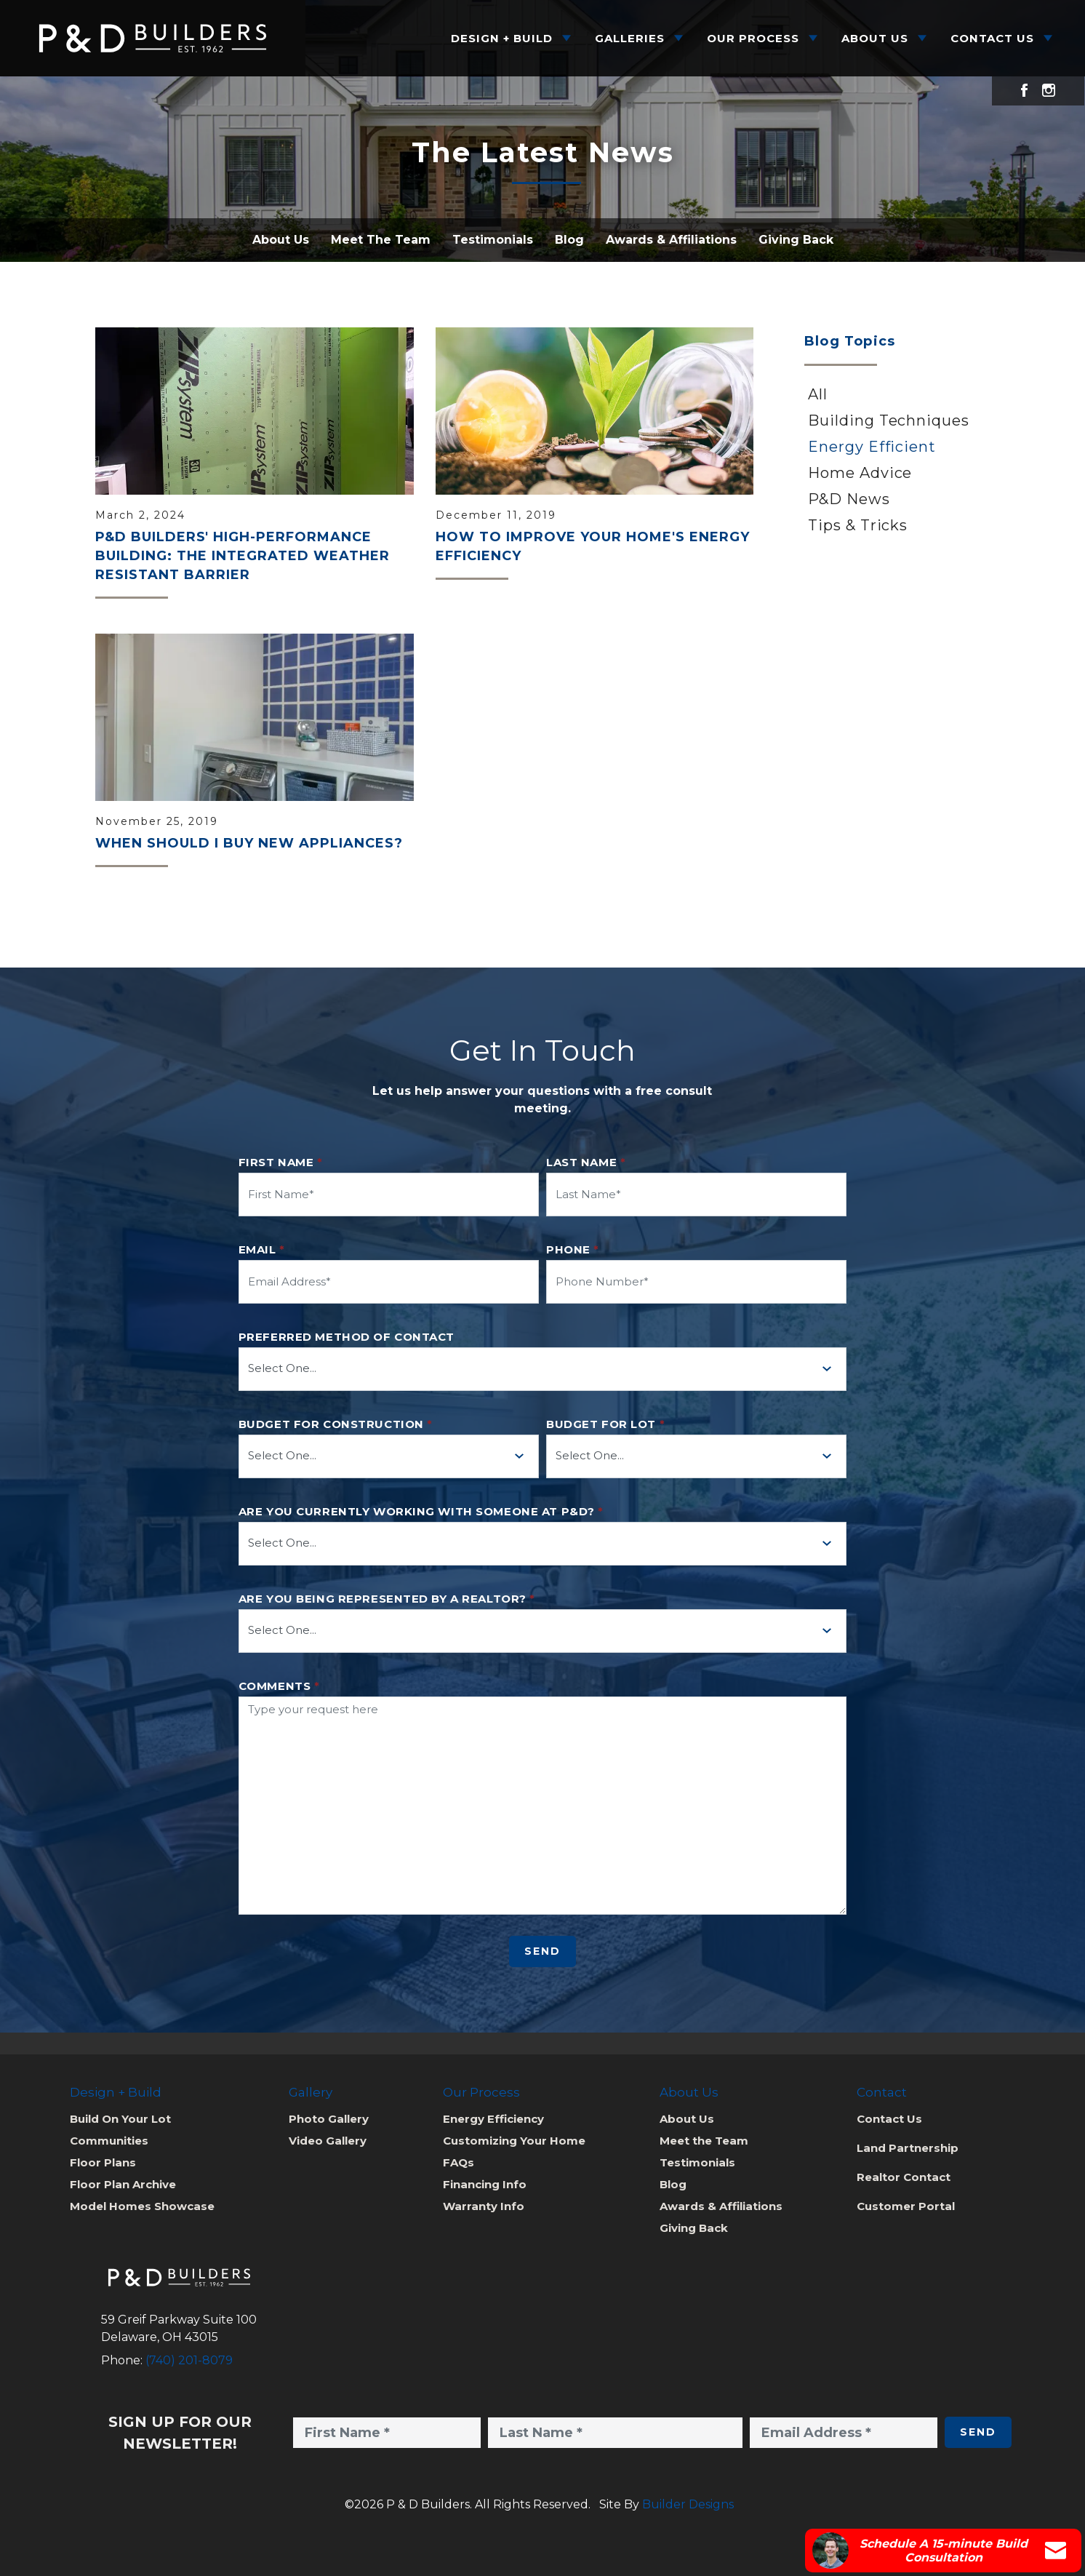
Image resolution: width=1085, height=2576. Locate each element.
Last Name (585, 1162)
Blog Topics (849, 341)
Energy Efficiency (493, 2119)
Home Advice (860, 473)
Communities (109, 2141)
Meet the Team (704, 2141)
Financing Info (485, 2184)
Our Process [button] (753, 38)
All (818, 394)
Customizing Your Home (514, 2141)
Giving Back (795, 240)
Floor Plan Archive (123, 2184)
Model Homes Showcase (142, 2206)
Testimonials (492, 240)
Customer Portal (906, 2206)
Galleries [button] (630, 38)
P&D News (849, 499)
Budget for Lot (605, 1424)
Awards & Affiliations (671, 240)
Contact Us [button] (992, 38)
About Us (280, 240)
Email (262, 1249)
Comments (279, 1686)
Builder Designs (688, 2504)
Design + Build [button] (502, 38)
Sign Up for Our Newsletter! (180, 2432)
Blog (569, 240)
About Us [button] (874, 38)
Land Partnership (907, 2148)
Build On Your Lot (120, 2119)
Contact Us (889, 2119)
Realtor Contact (903, 2177)
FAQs (458, 2162)
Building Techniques (888, 420)
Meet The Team (381, 240)
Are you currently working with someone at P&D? (421, 1511)
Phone (572, 1249)
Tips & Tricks (858, 525)
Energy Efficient (872, 446)
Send (542, 1951)
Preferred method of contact (347, 1337)
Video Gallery (328, 2141)
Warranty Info (483, 2206)
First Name (281, 1162)
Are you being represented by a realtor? (387, 1599)
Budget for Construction (336, 1424)
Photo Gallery (329, 2119)
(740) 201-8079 (189, 2360)
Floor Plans (103, 2162)
